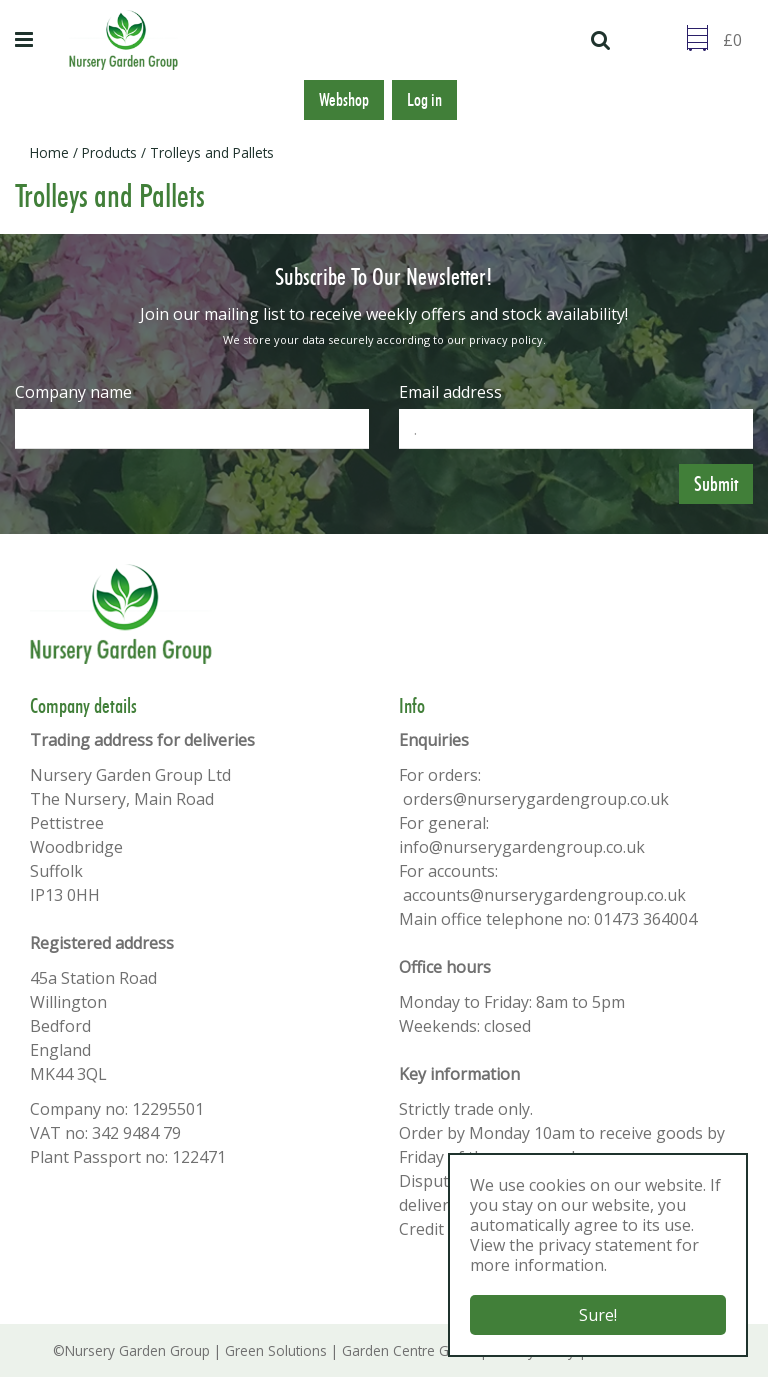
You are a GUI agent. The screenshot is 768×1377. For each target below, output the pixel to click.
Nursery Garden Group (137, 1350)
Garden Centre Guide (409, 1350)
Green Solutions (276, 1350)
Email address (450, 392)
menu (27, 40)
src (603, 40)
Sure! (598, 1315)
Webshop (344, 100)
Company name (73, 392)
